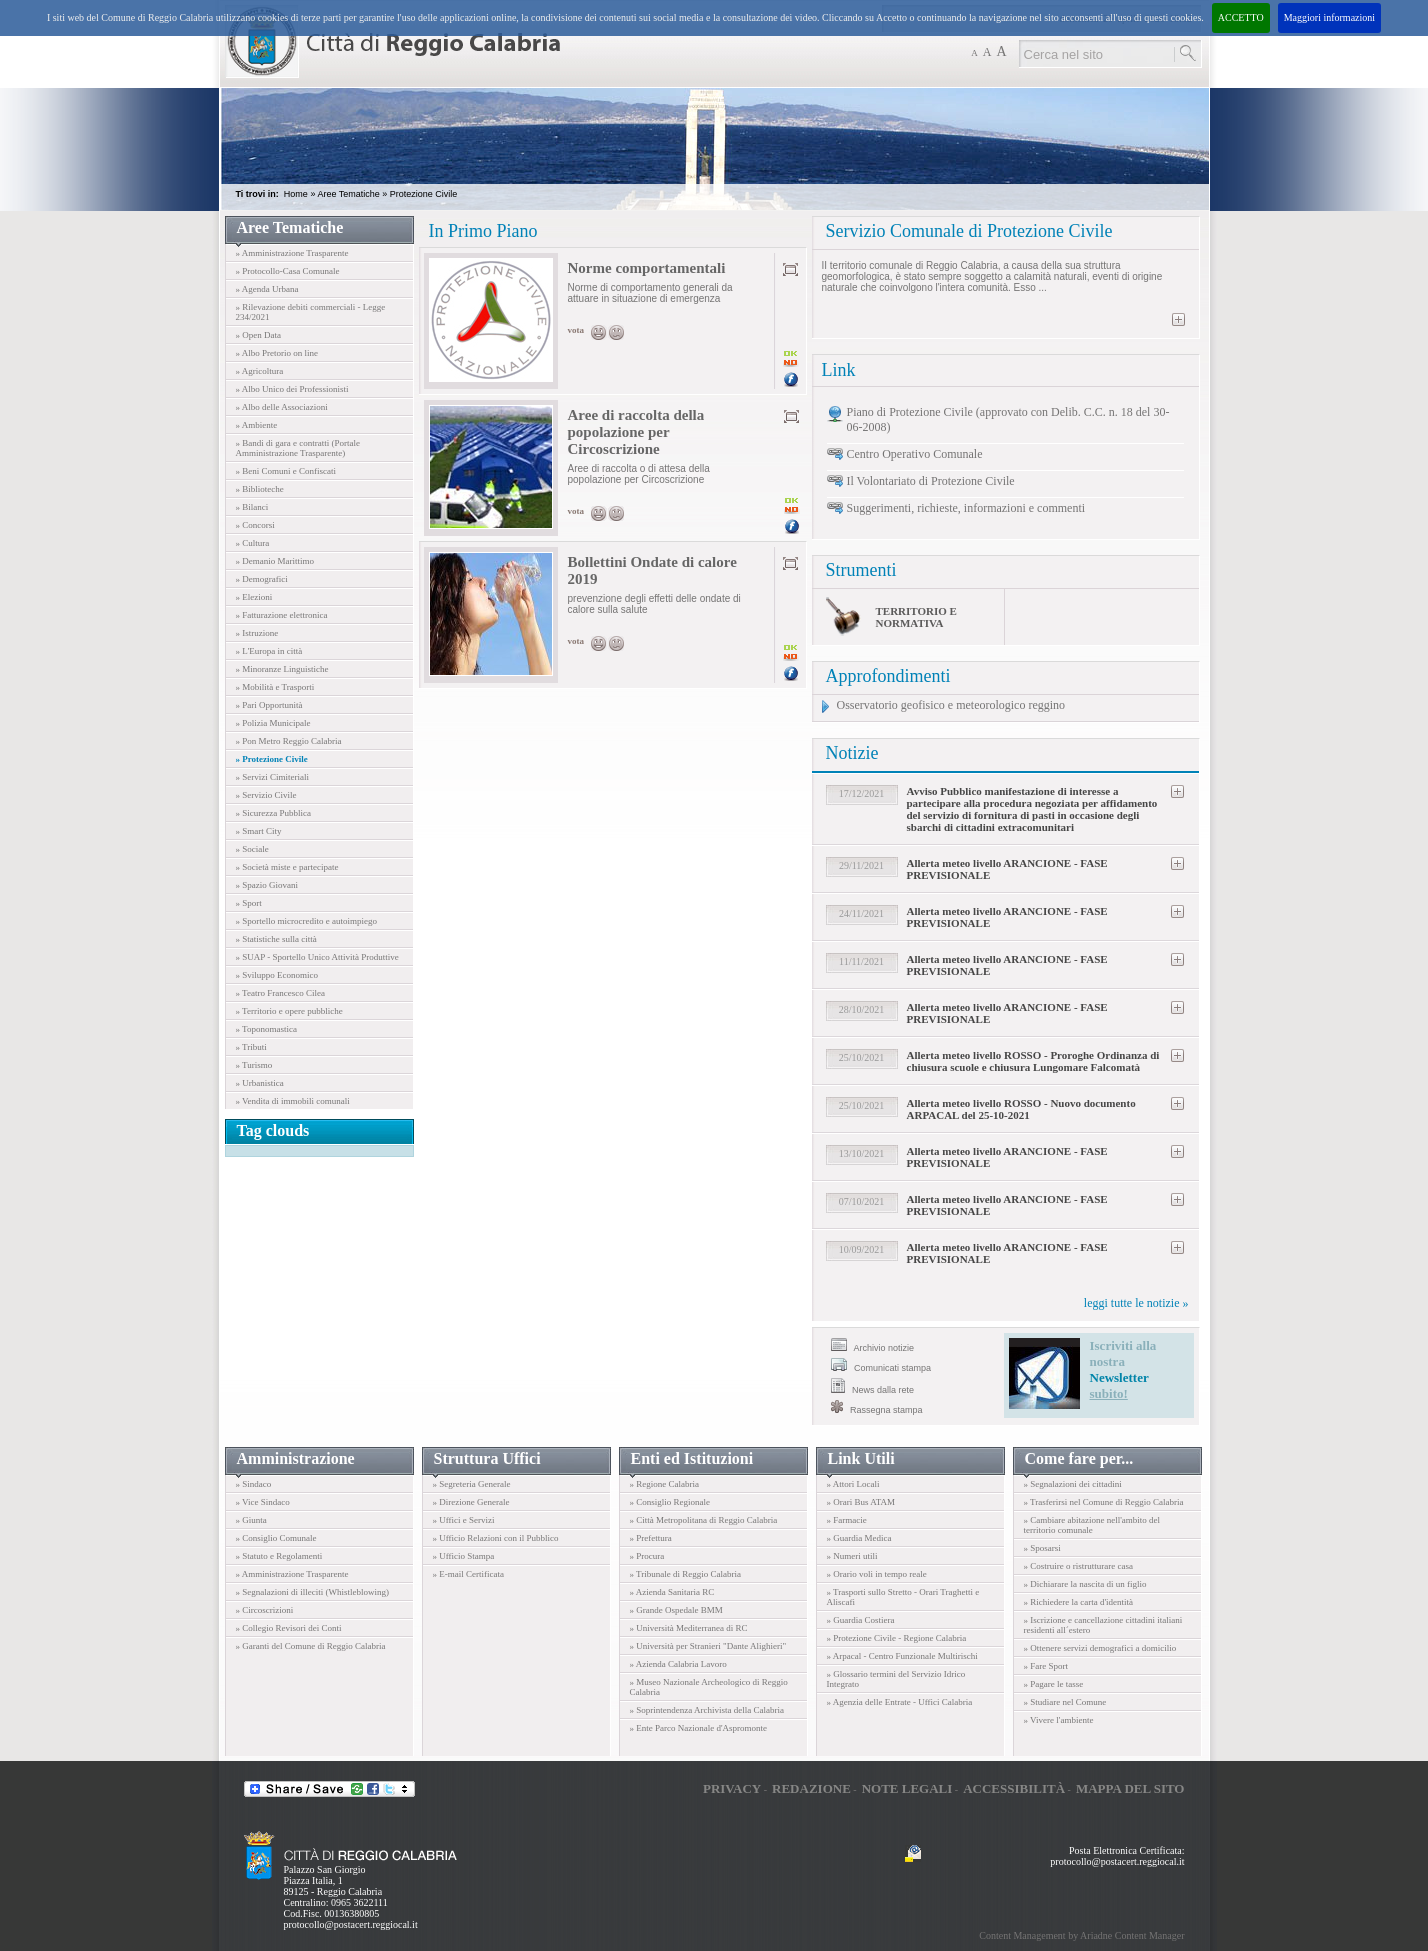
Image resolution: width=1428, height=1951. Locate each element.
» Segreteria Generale (472, 1484)
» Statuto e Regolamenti (279, 1556)
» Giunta (251, 1520)
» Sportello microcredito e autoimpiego (306, 921)
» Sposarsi (1042, 1548)
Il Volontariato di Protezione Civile (931, 481)
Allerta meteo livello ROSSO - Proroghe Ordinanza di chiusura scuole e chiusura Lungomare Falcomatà (1033, 1061)
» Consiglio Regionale (670, 1502)
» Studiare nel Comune (1065, 1702)
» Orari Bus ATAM (861, 1502)
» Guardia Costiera (861, 1620)
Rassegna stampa (877, 1407)
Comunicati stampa (881, 1365)
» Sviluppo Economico (277, 975)
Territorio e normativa (916, 617)
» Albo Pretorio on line (277, 353)
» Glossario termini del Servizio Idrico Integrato (896, 1679)
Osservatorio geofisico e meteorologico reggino (951, 705)
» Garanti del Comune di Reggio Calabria (311, 1646)
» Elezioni (254, 597)
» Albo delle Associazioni (282, 407)
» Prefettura (651, 1538)
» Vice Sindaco (263, 1502)
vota (576, 330)
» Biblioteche (260, 489)
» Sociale (252, 849)
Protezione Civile (424, 194)
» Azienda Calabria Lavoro (678, 1664)
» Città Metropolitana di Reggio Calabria (704, 1520)
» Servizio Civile (266, 795)
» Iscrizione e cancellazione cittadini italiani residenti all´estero (1103, 1625)
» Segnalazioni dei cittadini (1073, 1484)
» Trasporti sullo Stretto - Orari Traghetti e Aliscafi (903, 1597)
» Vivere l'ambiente (1059, 1720)
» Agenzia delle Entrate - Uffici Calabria (900, 1702)
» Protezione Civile (272, 759)
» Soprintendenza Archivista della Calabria (707, 1710)
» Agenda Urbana (267, 289)
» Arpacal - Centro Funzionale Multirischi (902, 1656)
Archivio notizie (873, 1345)
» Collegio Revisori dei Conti (289, 1628)
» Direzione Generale (471, 1502)
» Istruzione (257, 633)
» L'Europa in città (269, 651)
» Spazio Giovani (267, 885)
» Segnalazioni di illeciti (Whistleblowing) (312, 1592)
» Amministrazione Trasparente (292, 253)
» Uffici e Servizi (464, 1520)
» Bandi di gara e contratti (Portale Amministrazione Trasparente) (298, 448)
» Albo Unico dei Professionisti (292, 389)
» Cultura (253, 543)
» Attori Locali (853, 1484)
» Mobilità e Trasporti (275, 687)
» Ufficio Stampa (464, 1556)
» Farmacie (847, 1520)
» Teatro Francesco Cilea (280, 993)
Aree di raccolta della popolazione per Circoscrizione (636, 432)
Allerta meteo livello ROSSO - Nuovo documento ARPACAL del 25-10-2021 (1021, 1109)
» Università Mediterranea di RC (689, 1628)
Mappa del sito (1130, 1788)
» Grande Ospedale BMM (676, 1610)
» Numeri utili (852, 1556)
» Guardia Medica (859, 1538)
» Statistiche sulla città (276, 939)
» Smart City (259, 831)
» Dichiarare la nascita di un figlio (1085, 1584)
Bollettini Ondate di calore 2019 (652, 570)
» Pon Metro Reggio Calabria (289, 741)
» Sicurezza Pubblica (273, 813)
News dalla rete (873, 1386)
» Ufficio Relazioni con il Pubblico (496, 1538)
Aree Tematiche (348, 194)
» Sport (249, 903)
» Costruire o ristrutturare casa (1078, 1566)
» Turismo (254, 1065)
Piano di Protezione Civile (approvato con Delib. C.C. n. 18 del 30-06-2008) (1008, 419)
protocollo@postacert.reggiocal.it (351, 1924)
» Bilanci (252, 507)
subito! (1109, 1393)
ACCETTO (1241, 17)
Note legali (907, 1788)
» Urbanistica (260, 1083)
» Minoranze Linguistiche (282, 669)
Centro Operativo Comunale (915, 454)
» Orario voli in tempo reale (877, 1574)
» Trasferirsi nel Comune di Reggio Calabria (1104, 1502)
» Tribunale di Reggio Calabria (686, 1574)
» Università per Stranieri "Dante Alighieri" (708, 1646)
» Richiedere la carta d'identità (1079, 1602)
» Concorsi (255, 525)
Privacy (732, 1788)
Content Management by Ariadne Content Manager (1081, 1935)
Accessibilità (1014, 1788)
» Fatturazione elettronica (282, 615)
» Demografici (262, 579)
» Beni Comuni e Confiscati (286, 471)
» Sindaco (254, 1484)
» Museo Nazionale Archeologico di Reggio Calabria (709, 1687)
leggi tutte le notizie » (1136, 1303)
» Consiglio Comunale (276, 1538)
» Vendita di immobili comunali (293, 1101)
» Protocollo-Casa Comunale (288, 271)
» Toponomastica (266, 1029)
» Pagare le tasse (1054, 1684)
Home (296, 194)
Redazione (811, 1788)
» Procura (647, 1556)
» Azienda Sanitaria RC (672, 1592)
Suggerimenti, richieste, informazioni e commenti (966, 508)
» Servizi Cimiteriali (273, 777)
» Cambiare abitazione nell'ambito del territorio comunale (1092, 1525)
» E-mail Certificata (468, 1574)
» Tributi (251, 1047)
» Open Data (258, 335)
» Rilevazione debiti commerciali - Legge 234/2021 (311, 312)
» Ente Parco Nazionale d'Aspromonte (699, 1728)
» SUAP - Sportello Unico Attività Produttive (317, 957)
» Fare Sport (1046, 1666)
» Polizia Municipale (273, 723)
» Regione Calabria (664, 1484)
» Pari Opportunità (269, 705)
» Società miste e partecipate (287, 867)
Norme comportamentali (647, 268)
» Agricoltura (260, 371)
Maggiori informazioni (1329, 17)
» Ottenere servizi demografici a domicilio (1100, 1648)
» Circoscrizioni (265, 1610)
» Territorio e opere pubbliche (289, 1011)
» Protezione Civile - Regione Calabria (897, 1638)
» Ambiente (257, 425)
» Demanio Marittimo (275, 561)
